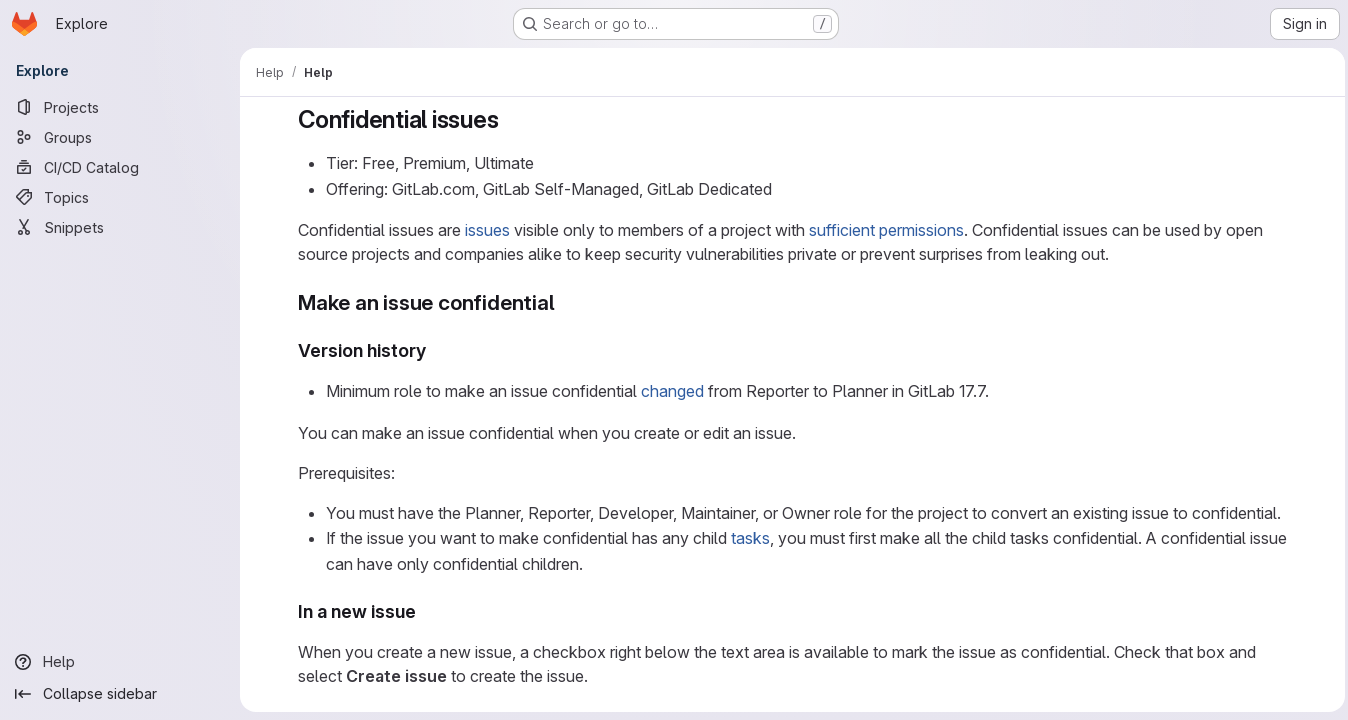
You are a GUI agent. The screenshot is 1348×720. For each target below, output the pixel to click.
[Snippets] (120, 227)
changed (669, 391)
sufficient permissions (883, 230)
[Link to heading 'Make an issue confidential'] (563, 302)
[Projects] (120, 107)
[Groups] (120, 137)
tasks (747, 538)
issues (484, 230)
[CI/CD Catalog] (120, 167)
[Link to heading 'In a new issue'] (423, 611)
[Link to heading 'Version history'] (433, 350)
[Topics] (120, 197)
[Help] (120, 662)
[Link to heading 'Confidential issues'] (508, 119)
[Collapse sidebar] (120, 694)
